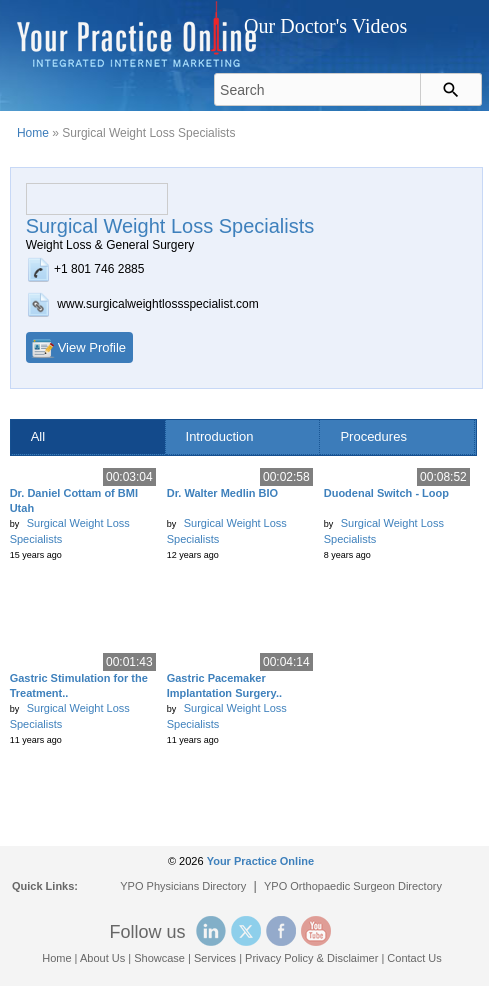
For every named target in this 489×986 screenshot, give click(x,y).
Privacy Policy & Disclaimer (311, 958)
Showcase (159, 958)
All (38, 436)
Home (33, 133)
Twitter (246, 931)
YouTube (316, 931)
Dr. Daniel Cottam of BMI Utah (74, 500)
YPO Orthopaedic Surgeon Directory (353, 886)
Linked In (211, 931)
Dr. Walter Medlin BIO (222, 493)
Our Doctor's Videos (325, 26)
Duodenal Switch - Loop (386, 493)
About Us (102, 958)
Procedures (373, 436)
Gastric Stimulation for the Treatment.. (79, 685)
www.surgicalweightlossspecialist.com (157, 304)
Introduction (220, 436)
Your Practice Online (260, 861)
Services (215, 958)
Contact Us (414, 958)
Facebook (281, 931)
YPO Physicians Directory (183, 886)
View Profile (92, 347)
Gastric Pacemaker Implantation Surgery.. (224, 685)
